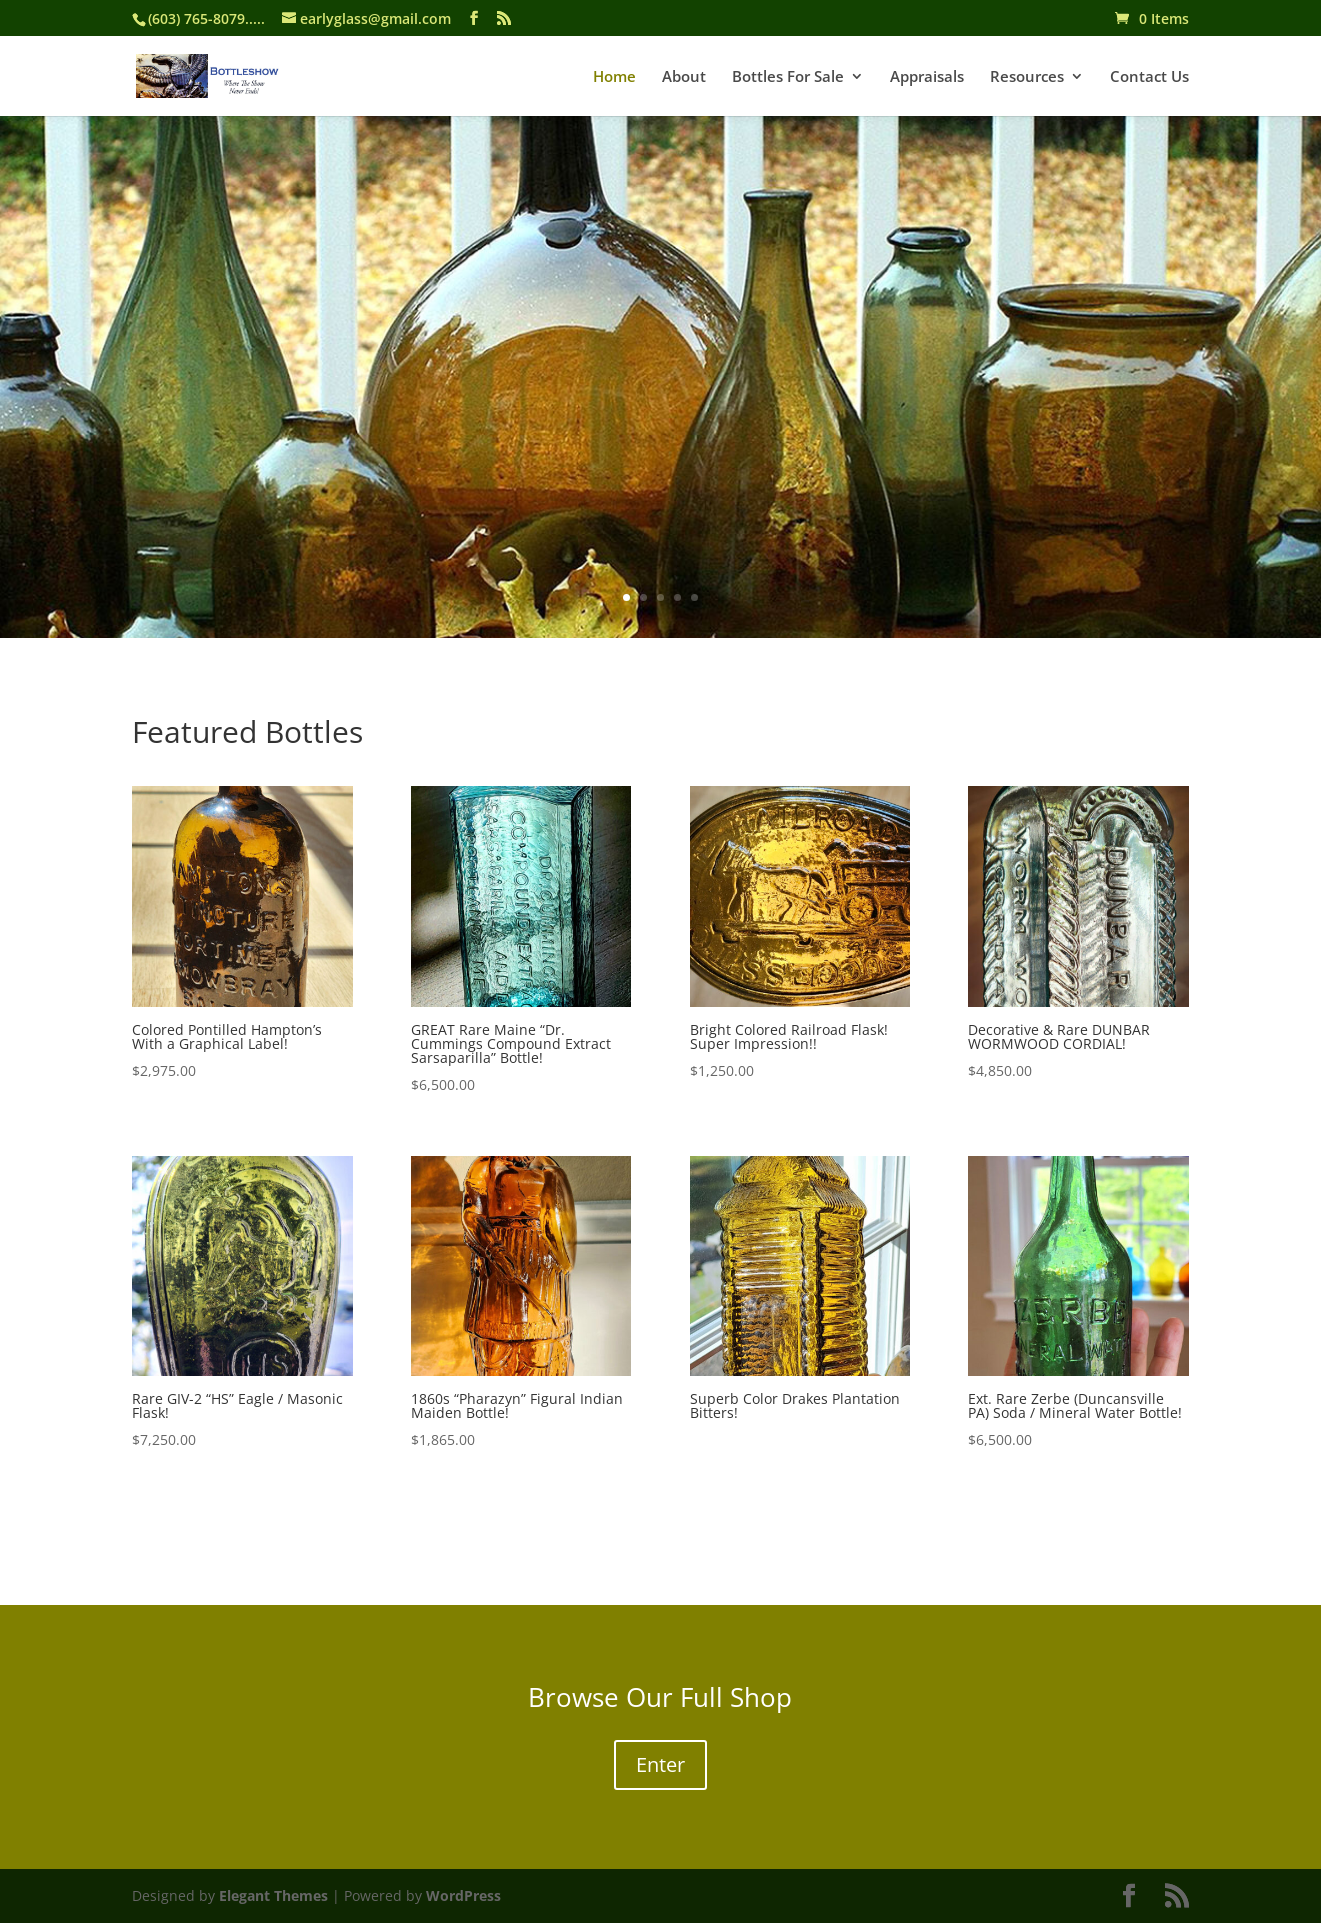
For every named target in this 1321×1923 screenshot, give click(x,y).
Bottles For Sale (788, 77)
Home (614, 77)
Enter (660, 1764)
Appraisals (927, 77)
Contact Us (1149, 77)
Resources (1027, 77)
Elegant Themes (273, 1895)
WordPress (463, 1895)
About (684, 77)
